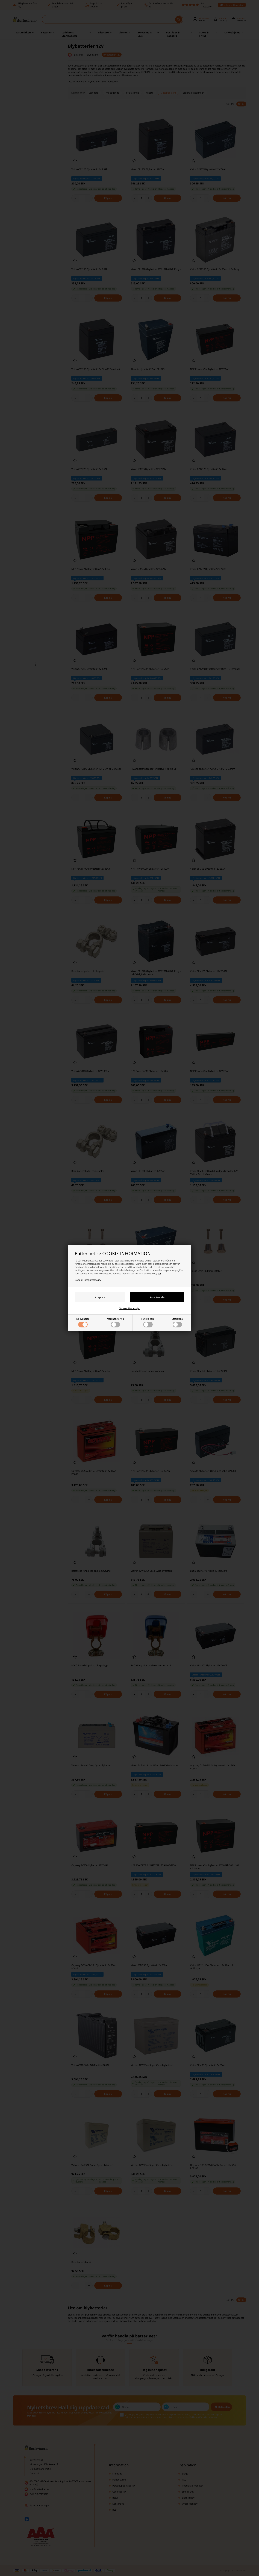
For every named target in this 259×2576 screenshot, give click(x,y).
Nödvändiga (82, 1322)
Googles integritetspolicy (88, 1279)
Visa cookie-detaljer (129, 1308)
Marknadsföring (115, 1322)
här (159, 1273)
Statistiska (177, 1322)
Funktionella (147, 1322)
